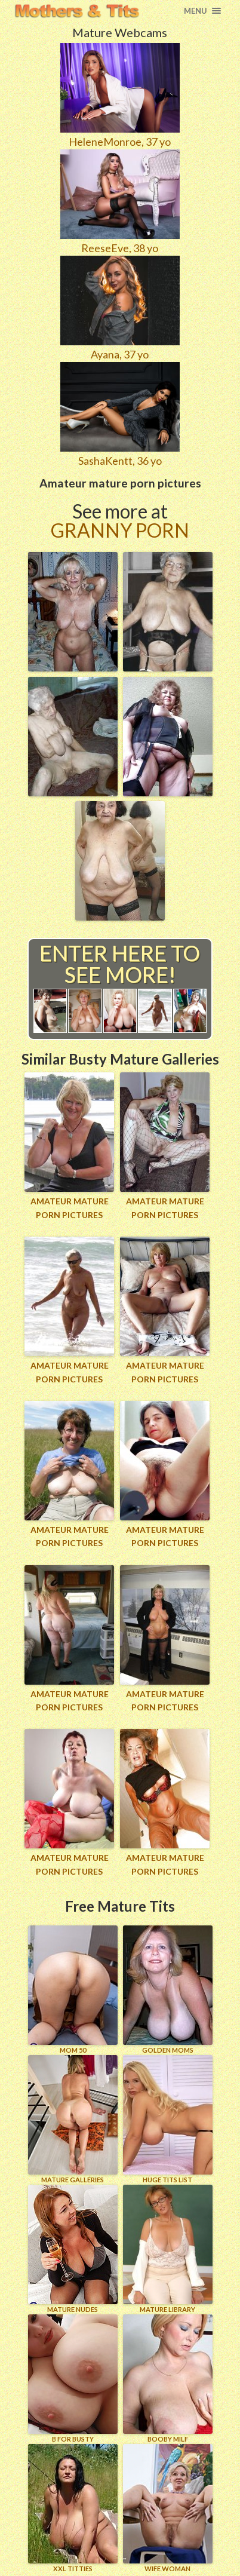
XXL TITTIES (73, 2508)
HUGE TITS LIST (168, 2119)
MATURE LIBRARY (168, 2249)
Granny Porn (120, 530)
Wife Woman (168, 2508)
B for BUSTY (73, 2378)
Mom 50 (73, 1989)
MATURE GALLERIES (73, 2119)
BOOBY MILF (168, 2378)
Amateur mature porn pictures (69, 1207)
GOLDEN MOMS (168, 1989)
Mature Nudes (73, 2249)
